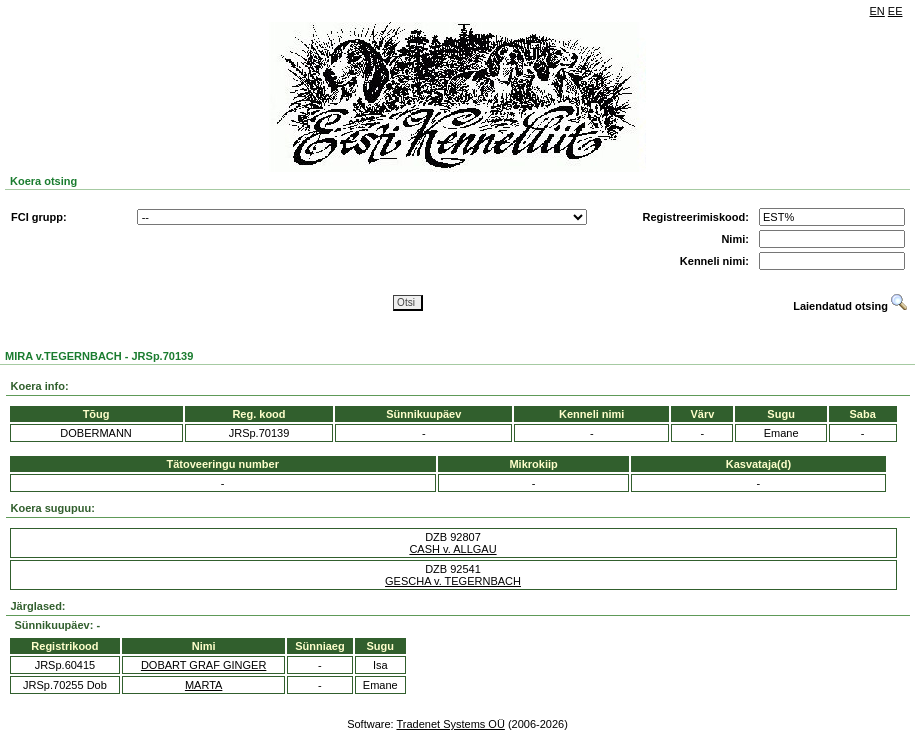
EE (895, 11)
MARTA (204, 685)
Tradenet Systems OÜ (450, 724)
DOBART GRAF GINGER (204, 665)
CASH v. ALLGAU (452, 549)
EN (877, 11)
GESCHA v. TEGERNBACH (453, 581)
